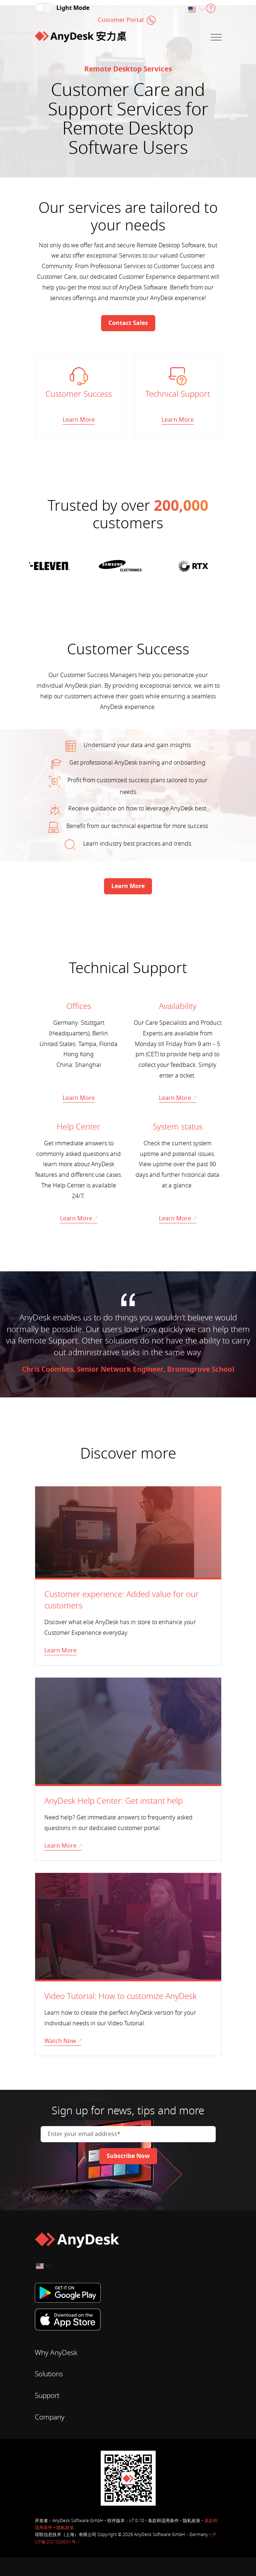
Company (49, 2416)
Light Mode (72, 8)
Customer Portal (121, 20)
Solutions (49, 2374)
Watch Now (62, 2040)
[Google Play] (128, 2292)
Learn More (79, 1097)
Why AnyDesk (56, 2352)
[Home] (80, 37)
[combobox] (196, 9)
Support (47, 2395)
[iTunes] (128, 2319)
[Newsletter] (128, 2155)
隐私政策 (65, 2527)
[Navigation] (216, 36)
